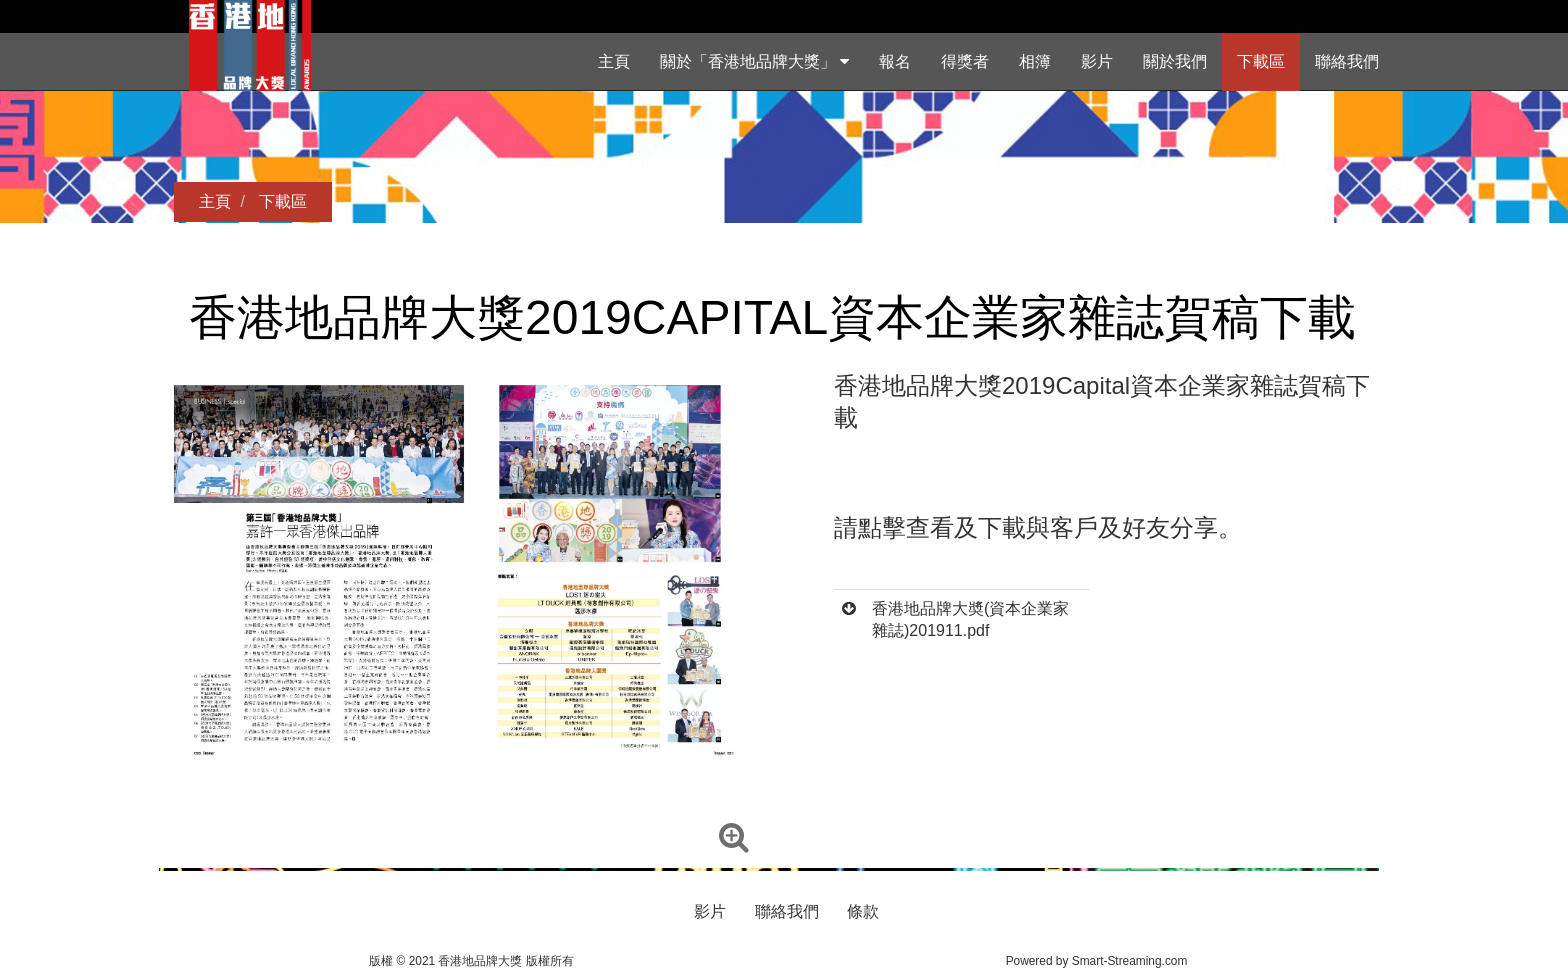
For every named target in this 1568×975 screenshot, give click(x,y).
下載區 (1261, 61)
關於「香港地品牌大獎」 (754, 61)
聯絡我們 (1347, 61)
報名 (895, 61)
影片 (1097, 61)
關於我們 (1175, 61)
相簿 (1035, 61)
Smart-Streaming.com (1130, 961)
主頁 (614, 61)
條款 (863, 911)
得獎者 (965, 61)
